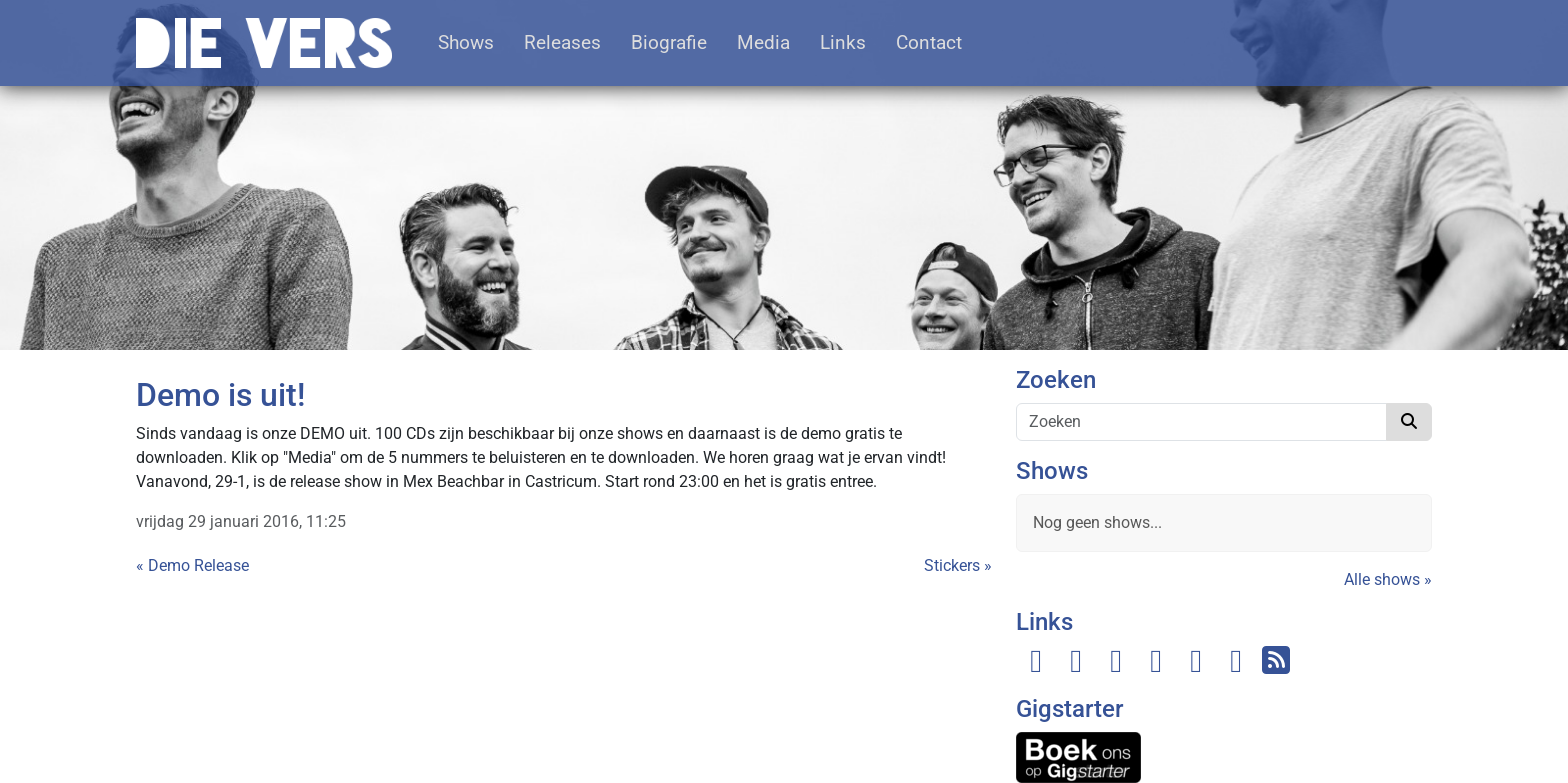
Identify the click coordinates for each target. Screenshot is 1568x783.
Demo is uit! (220, 395)
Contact (929, 42)
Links (843, 42)
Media (763, 42)
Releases (562, 42)
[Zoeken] (1201, 422)
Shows (466, 42)
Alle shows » (1388, 579)
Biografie (669, 42)
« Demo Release (192, 565)
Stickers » (958, 565)
